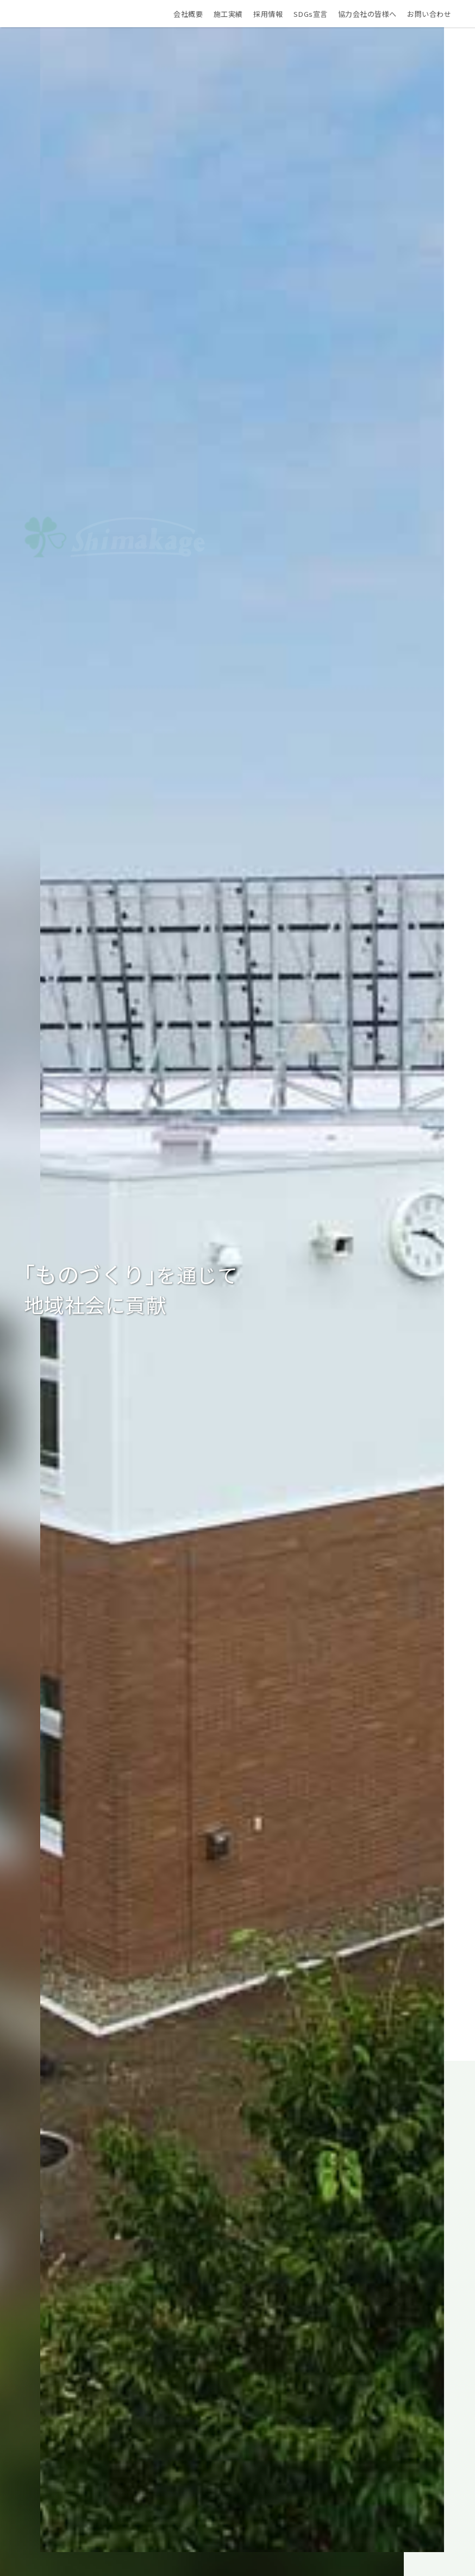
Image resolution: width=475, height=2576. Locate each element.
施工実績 (235, 18)
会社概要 (195, 18)
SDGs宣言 (318, 18)
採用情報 (275, 18)
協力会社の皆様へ (375, 18)
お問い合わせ (437, 18)
